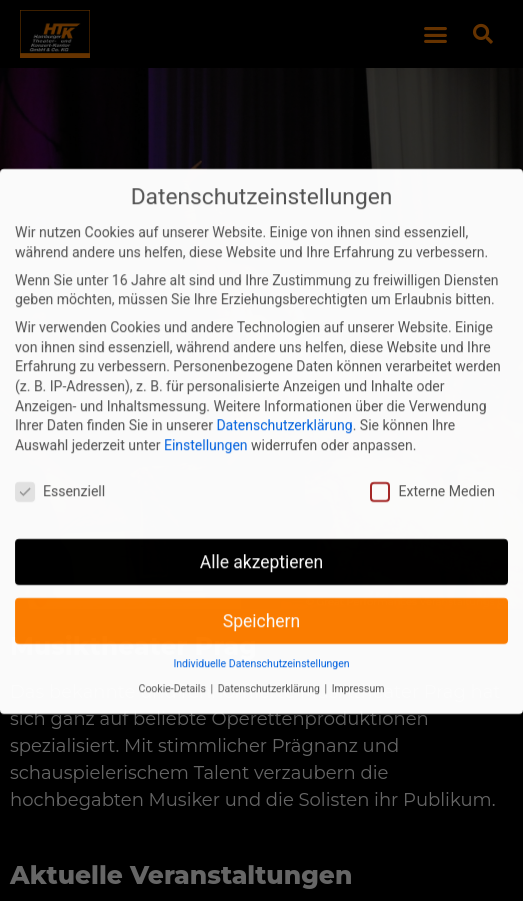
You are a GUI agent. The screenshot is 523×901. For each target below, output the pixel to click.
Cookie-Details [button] (174, 672)
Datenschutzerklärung (284, 409)
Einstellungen (206, 429)
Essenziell (60, 475)
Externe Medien (432, 475)
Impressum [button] (358, 672)
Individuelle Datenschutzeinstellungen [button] (261, 648)
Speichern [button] (261, 605)
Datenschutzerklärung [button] (270, 672)
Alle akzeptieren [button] (262, 546)
